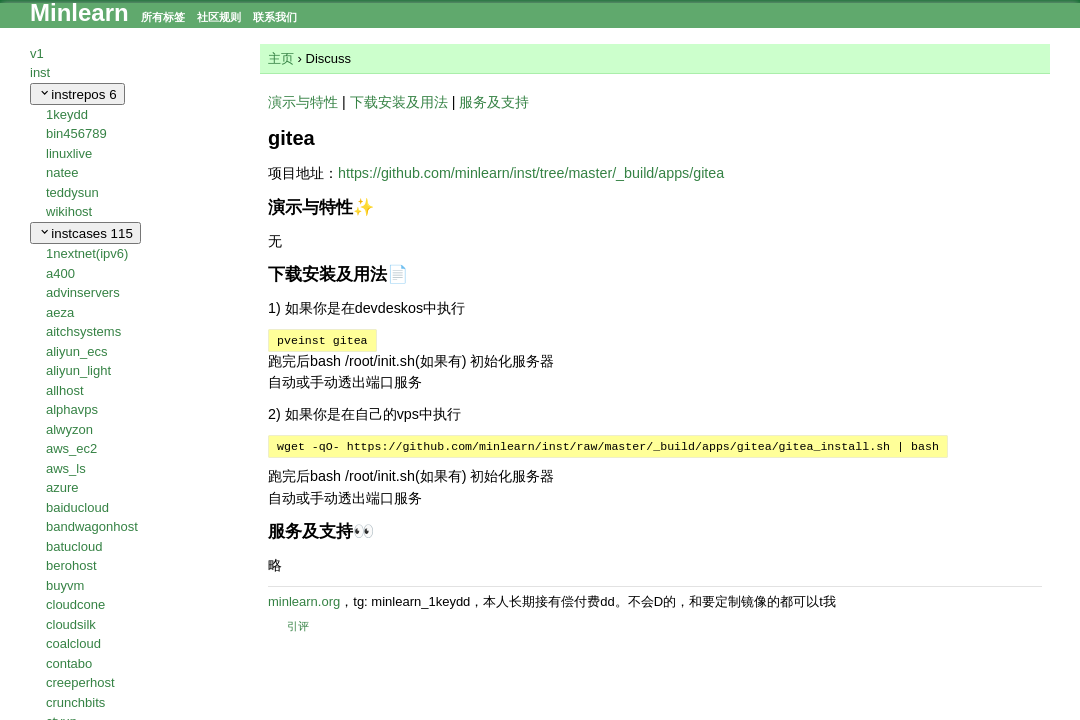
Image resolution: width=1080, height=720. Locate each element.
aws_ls (66, 468)
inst (40, 72)
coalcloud (73, 643)
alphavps (72, 409)
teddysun (72, 192)
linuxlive (69, 153)
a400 (60, 273)
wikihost (69, 211)
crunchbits (75, 702)
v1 (37, 53)
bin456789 (76, 133)
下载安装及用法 (399, 102)
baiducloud (77, 507)
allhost (65, 390)
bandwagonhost (92, 526)
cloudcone (75, 604)
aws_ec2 (71, 448)
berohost (71, 565)
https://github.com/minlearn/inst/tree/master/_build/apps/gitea (531, 173)
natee (62, 172)
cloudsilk (71, 624)
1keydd (67, 114)
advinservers (83, 292)
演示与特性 (303, 102)
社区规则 (219, 17)
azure (62, 487)
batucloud (74, 546)
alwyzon (69, 429)
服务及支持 (494, 102)
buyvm (65, 585)
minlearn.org (304, 601)
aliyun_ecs (76, 351)
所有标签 (163, 17)
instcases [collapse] (85, 233)
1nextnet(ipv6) (87, 253)
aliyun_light (78, 370)
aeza (60, 312)
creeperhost (80, 682)
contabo (69, 663)
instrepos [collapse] (77, 94)
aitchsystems (83, 331)
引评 (288, 626)
